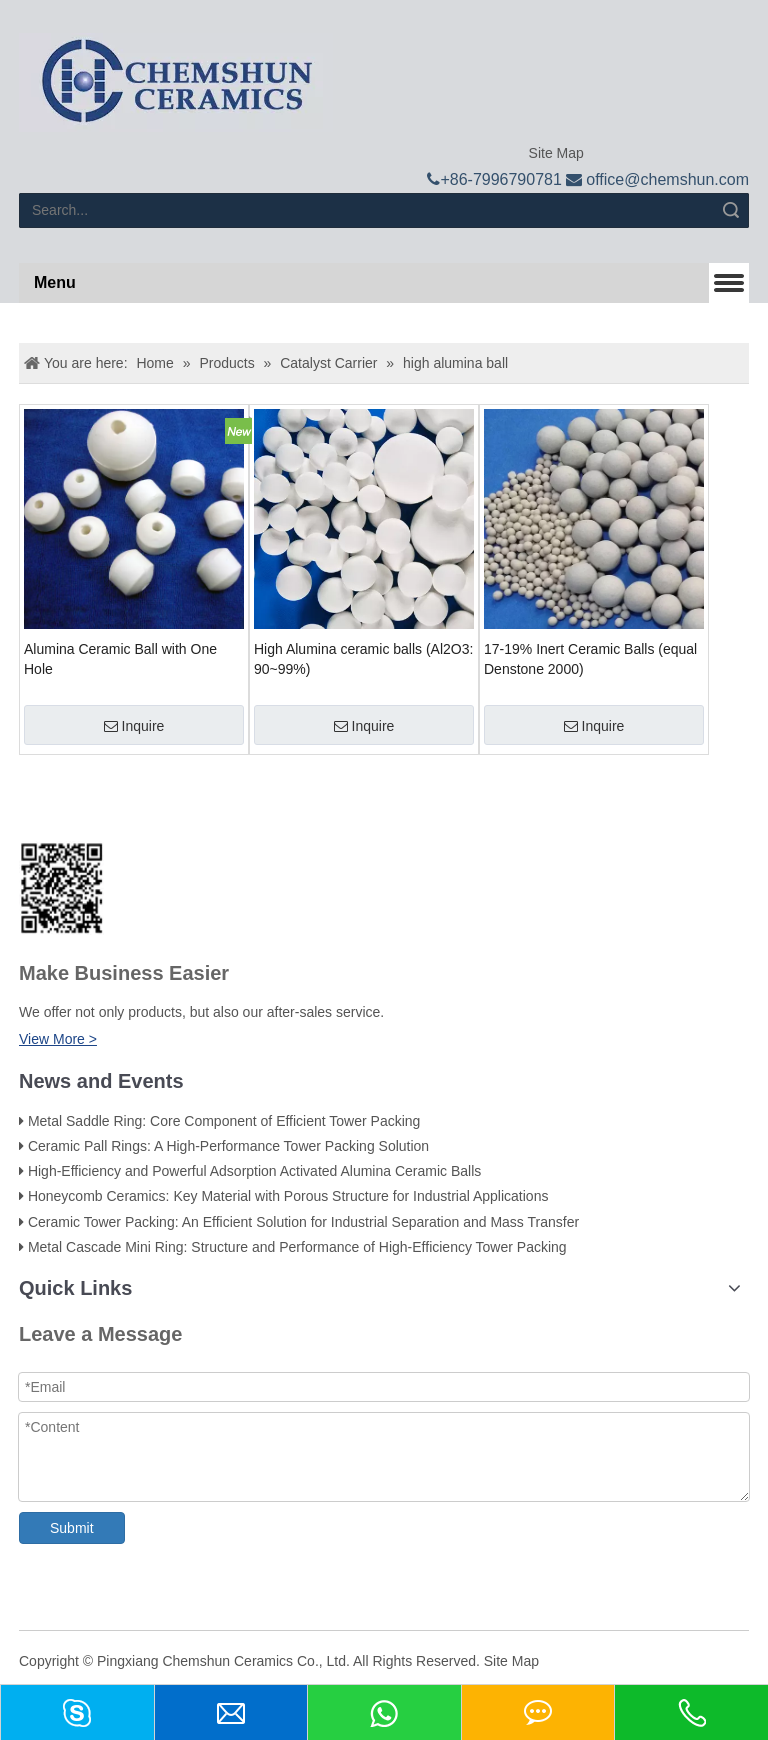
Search (731, 210)
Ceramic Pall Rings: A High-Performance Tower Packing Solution (228, 1146)
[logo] (176, 82)
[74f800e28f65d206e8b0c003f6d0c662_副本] (61, 888)
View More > (58, 1039)
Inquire (134, 726)
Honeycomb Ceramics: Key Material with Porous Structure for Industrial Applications (288, 1196)
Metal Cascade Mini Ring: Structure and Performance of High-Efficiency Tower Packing (297, 1247)
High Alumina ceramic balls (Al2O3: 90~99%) (363, 659)
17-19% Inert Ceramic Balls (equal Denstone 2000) (590, 659)
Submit (72, 1528)
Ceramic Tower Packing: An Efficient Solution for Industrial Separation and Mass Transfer (303, 1222)
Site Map (554, 153)
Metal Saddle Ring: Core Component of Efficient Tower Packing (224, 1121)
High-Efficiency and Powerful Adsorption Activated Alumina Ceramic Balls (254, 1171)
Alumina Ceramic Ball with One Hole (120, 659)
